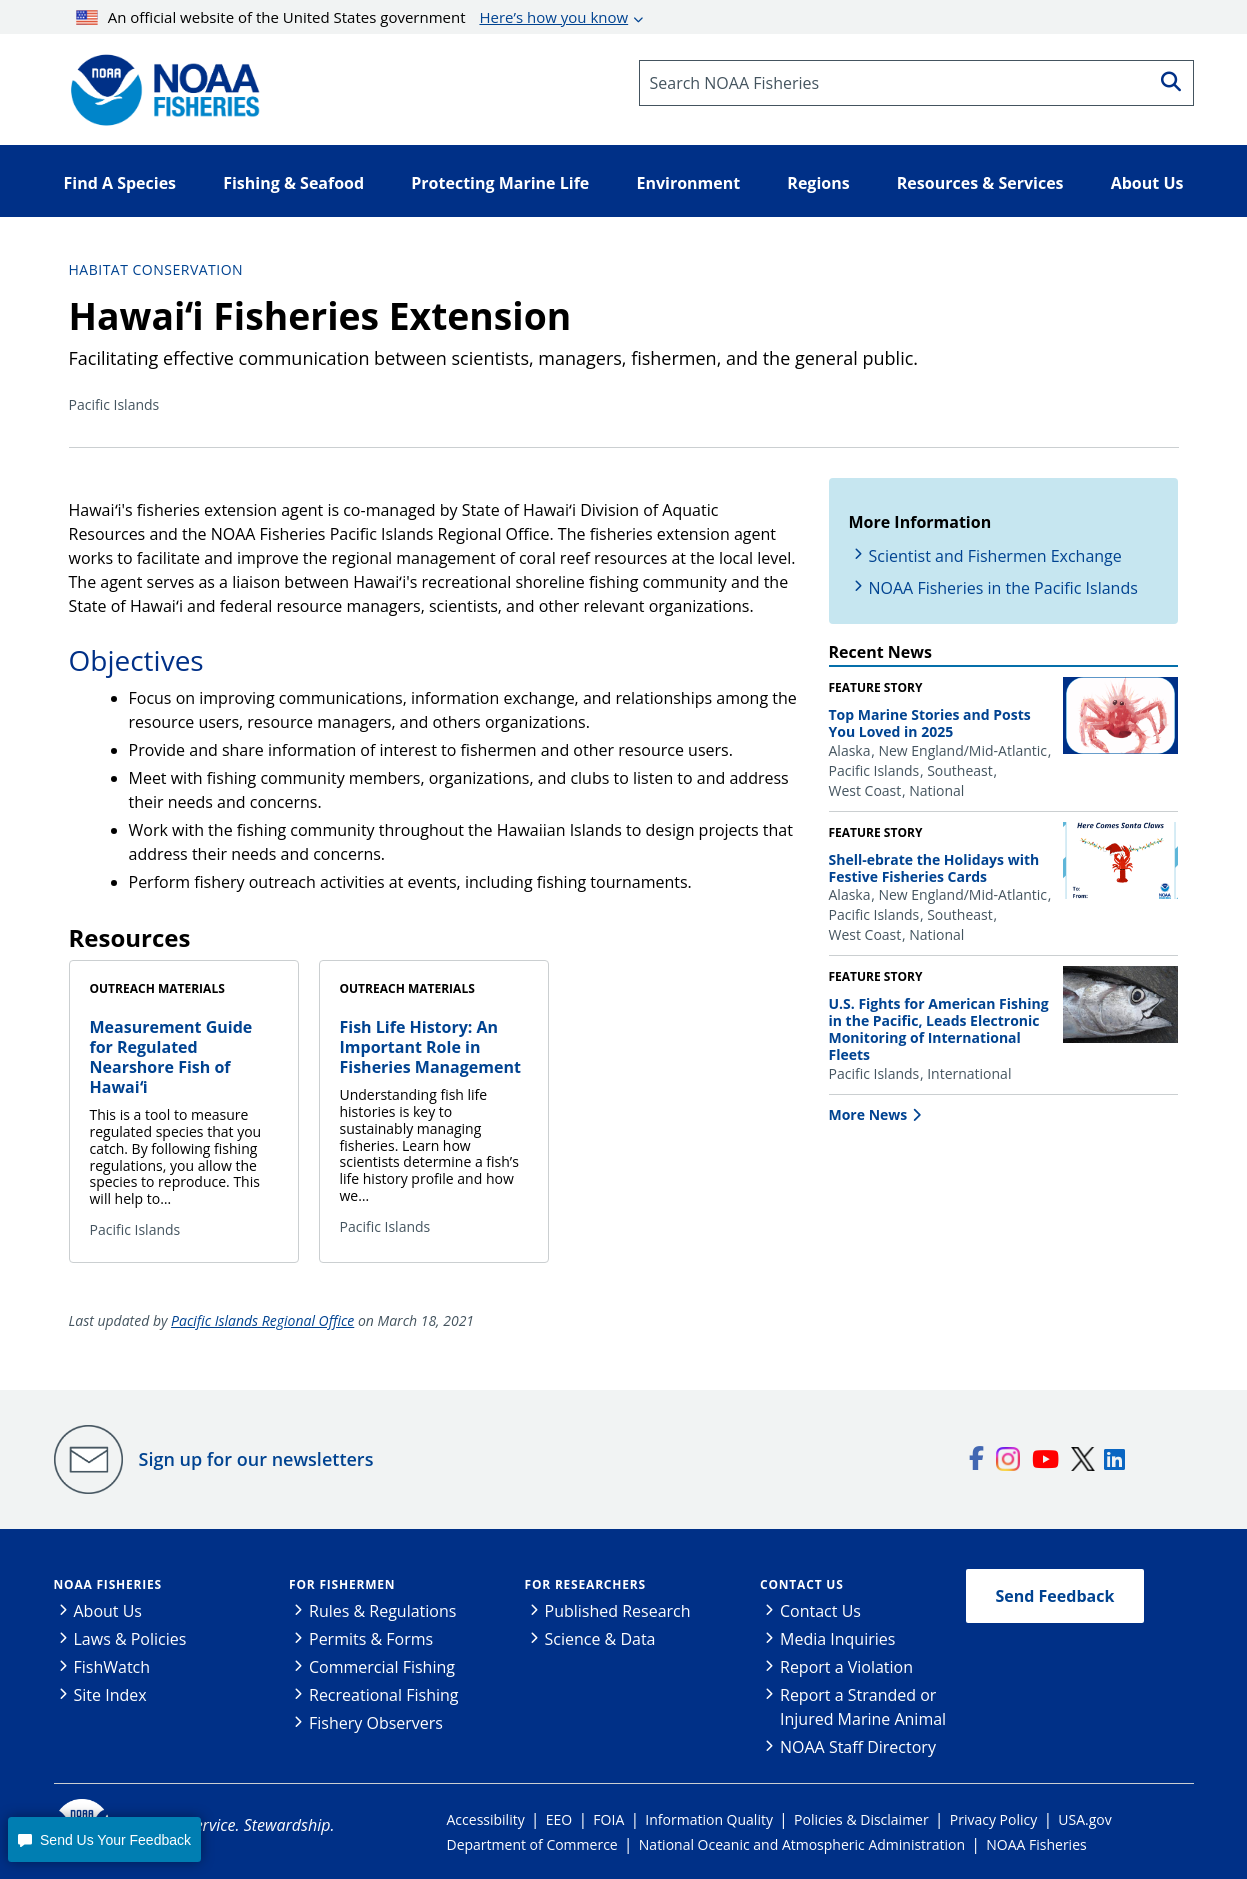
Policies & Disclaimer (861, 1819)
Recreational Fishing (383, 1695)
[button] (104, 1839)
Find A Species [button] (120, 183)
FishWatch (112, 1667)
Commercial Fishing (382, 1667)
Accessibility (486, 1819)
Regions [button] (818, 183)
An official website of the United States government (352, 17)
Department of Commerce (532, 1844)
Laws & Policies (130, 1639)
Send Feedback (1055, 1596)
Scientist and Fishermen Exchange (995, 556)
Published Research (618, 1611)
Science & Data (600, 1639)
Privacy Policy (993, 1819)
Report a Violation (846, 1667)
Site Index (110, 1695)
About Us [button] (1147, 183)
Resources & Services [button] (980, 183)
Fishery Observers (376, 1723)
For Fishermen (342, 1584)
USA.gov (1084, 1819)
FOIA (608, 1819)
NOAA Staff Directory (858, 1747)
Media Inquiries (837, 1639)
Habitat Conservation (156, 269)
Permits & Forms (371, 1639)
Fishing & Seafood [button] (293, 183)
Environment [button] (688, 183)
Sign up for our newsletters (256, 1459)
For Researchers (585, 1584)
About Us (108, 1611)
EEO (559, 1819)
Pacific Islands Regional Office (262, 1320)
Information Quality (709, 1819)
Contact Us (802, 1584)
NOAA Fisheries (108, 1584)
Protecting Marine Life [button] (500, 183)
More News (868, 1114)
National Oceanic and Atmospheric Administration (802, 1844)
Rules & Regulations (382, 1611)
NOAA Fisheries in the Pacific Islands (1003, 588)
